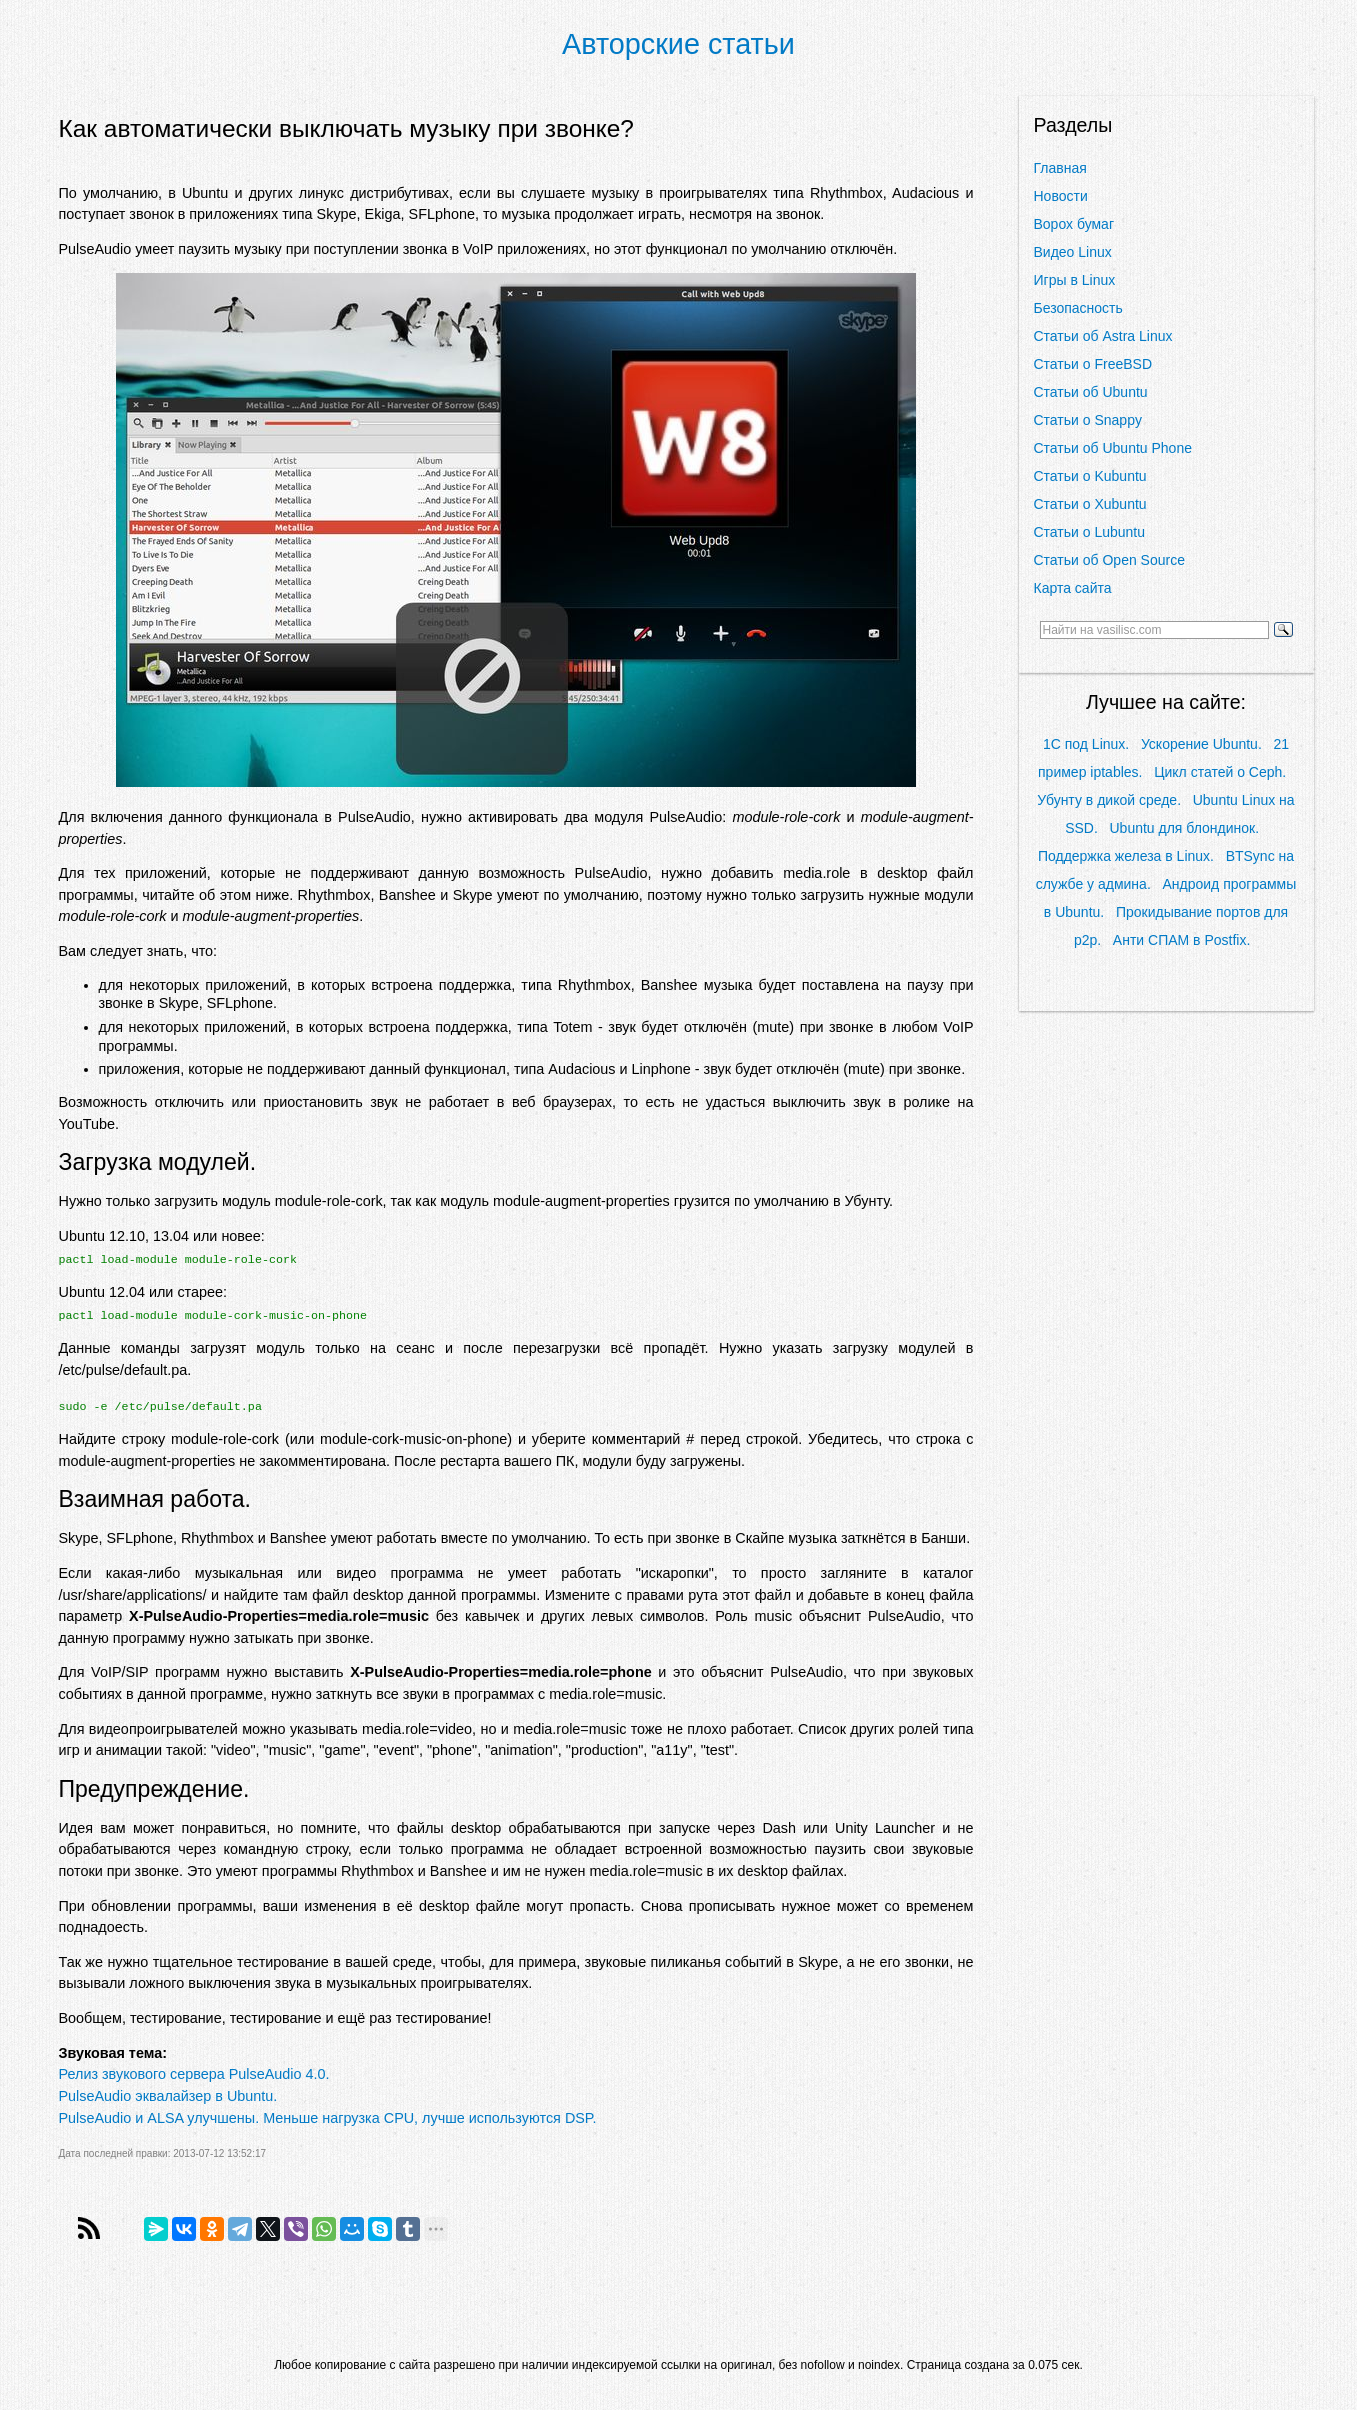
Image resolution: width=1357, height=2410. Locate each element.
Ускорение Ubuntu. (1201, 744)
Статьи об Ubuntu (1091, 392)
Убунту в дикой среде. (1109, 800)
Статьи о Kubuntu (1090, 476)
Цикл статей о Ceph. (1220, 772)
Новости (1061, 196)
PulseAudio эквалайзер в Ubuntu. (168, 2096)
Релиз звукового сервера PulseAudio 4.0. (194, 2074)
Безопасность (1078, 308)
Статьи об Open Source (1109, 560)
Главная (1060, 168)
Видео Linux (1073, 252)
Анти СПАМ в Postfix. (1181, 940)
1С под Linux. (1086, 744)
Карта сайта (1073, 588)
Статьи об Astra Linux (1103, 336)
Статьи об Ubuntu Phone (1113, 448)
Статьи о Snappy (1088, 420)
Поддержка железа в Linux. (1126, 856)
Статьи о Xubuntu (1090, 504)
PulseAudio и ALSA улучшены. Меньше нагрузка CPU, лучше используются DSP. (328, 2118)
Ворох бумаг (1074, 224)
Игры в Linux (1075, 280)
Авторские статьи (678, 44)
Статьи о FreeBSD (1093, 364)
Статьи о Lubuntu (1090, 532)
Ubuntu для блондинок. (1184, 828)
